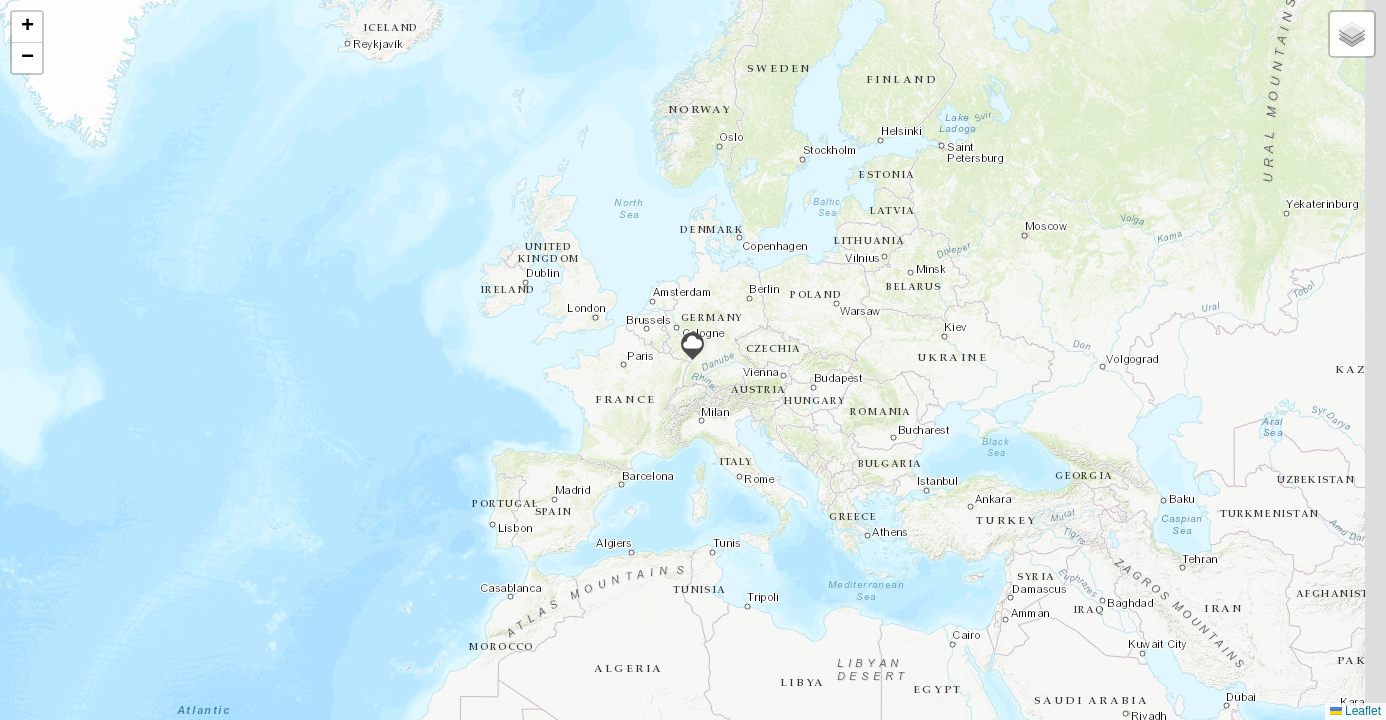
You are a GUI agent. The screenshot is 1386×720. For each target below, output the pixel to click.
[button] (692, 346)
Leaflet (1355, 711)
